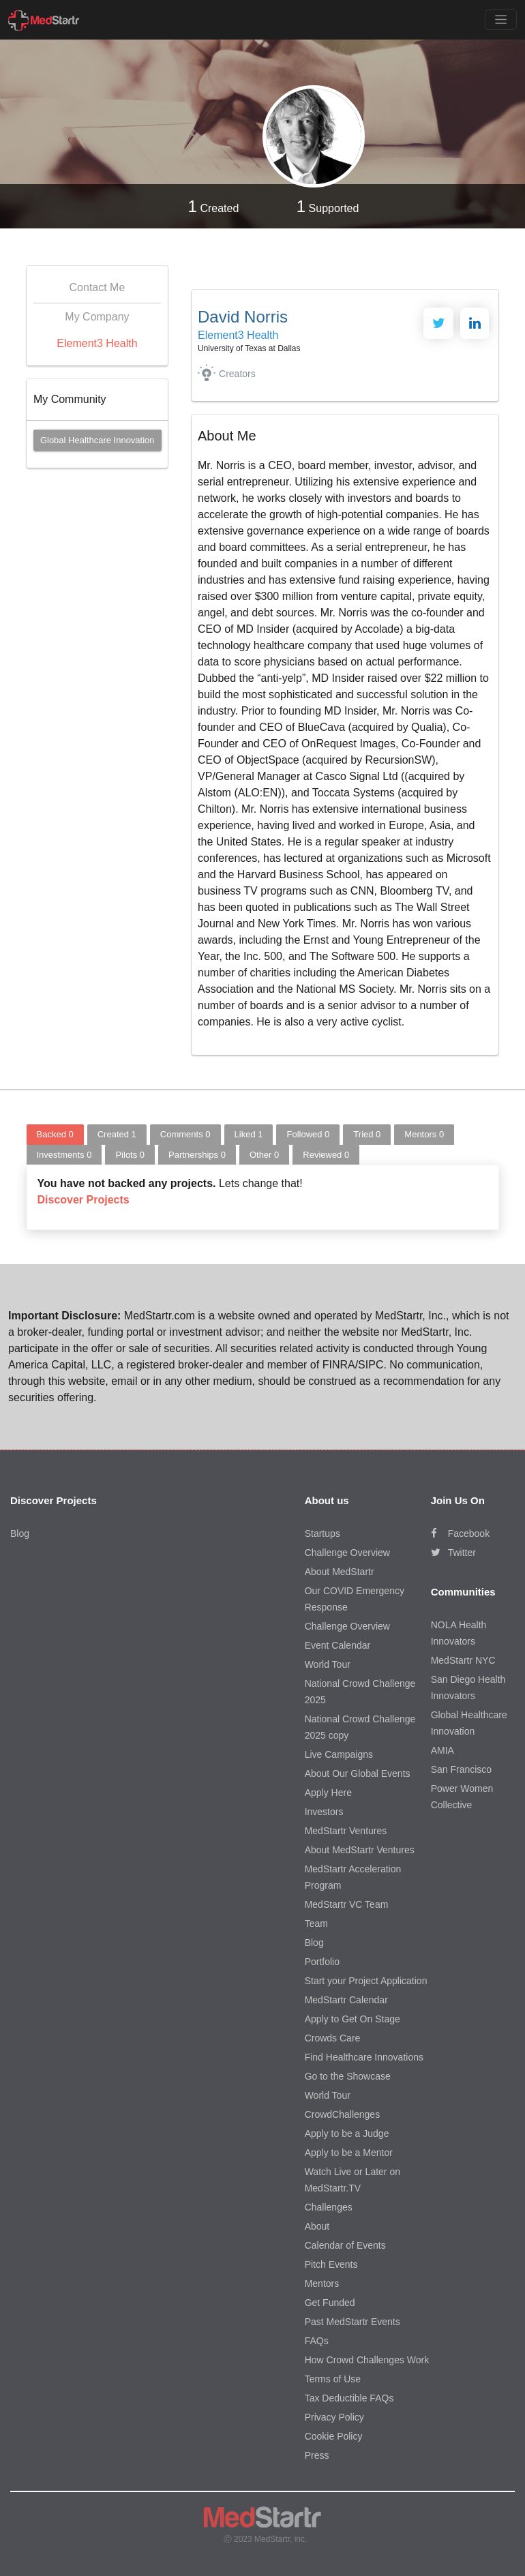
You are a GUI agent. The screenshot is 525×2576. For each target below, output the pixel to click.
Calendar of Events (345, 2245)
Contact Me (97, 287)
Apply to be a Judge (347, 2133)
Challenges (328, 2207)
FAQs (317, 2340)
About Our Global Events (357, 1773)
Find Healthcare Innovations (364, 2057)
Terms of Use (333, 2378)
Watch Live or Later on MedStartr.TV (352, 2179)
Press (317, 2455)
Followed (307, 1134)
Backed (55, 1134)
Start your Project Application (366, 1980)
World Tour (327, 1664)
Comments (185, 1134)
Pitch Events (331, 2264)
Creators (237, 373)
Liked (249, 1134)
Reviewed (326, 1155)
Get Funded (330, 2302)
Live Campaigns (339, 1754)
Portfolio (322, 1961)
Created (213, 206)
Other (264, 1155)
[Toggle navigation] (501, 19)
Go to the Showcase (348, 2076)
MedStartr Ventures (346, 1830)
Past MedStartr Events (352, 2321)
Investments (64, 1155)
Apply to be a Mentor (349, 2152)
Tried (366, 1134)
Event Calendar (338, 1645)
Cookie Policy (334, 2436)
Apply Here (328, 1792)
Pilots (130, 1155)
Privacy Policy (334, 2417)
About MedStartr (339, 1571)
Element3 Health (97, 343)
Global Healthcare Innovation (97, 440)
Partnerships (197, 1155)
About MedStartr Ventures (360, 1849)
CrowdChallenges (342, 2114)
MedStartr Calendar (346, 1999)
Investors (324, 1811)
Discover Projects (84, 1199)
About (317, 2226)
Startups (322, 1533)
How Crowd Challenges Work (367, 2359)
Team (316, 1923)
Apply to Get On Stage (352, 2018)
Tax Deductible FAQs (349, 2398)
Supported (328, 206)
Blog (19, 1533)
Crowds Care (333, 2038)
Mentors (424, 1134)
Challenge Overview (347, 1552)
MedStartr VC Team (347, 1904)
